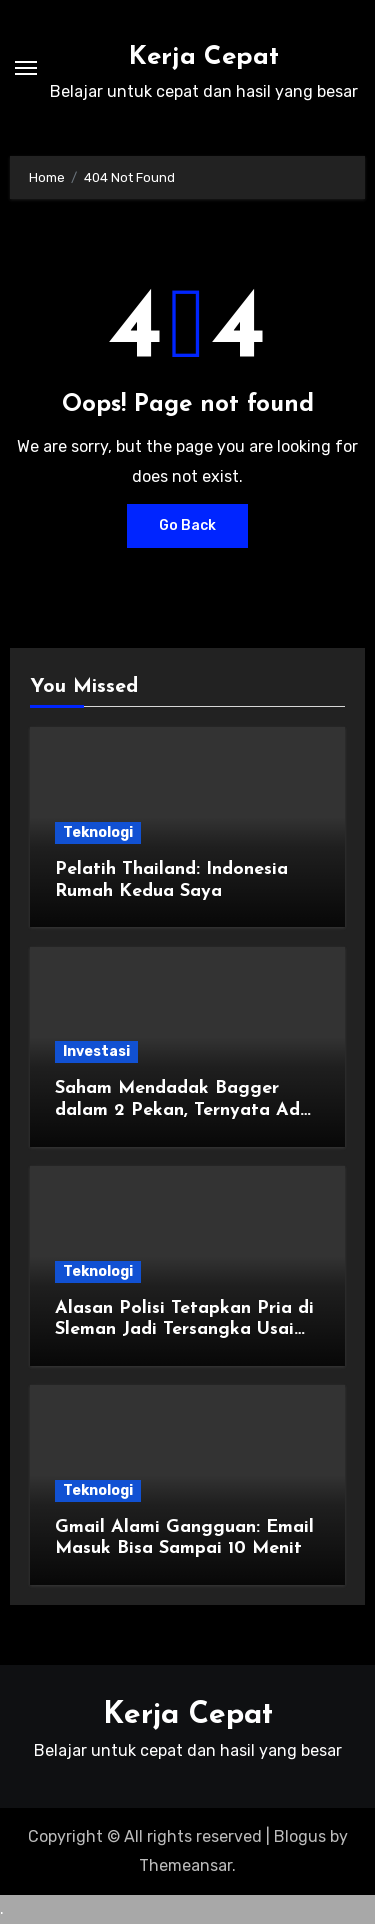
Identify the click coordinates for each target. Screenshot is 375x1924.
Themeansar (185, 1865)
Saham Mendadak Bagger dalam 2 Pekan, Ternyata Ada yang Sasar (183, 1110)
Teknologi (98, 832)
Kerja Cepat (204, 57)
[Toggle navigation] (26, 68)
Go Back (187, 525)
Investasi (96, 1051)
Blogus (300, 1836)
